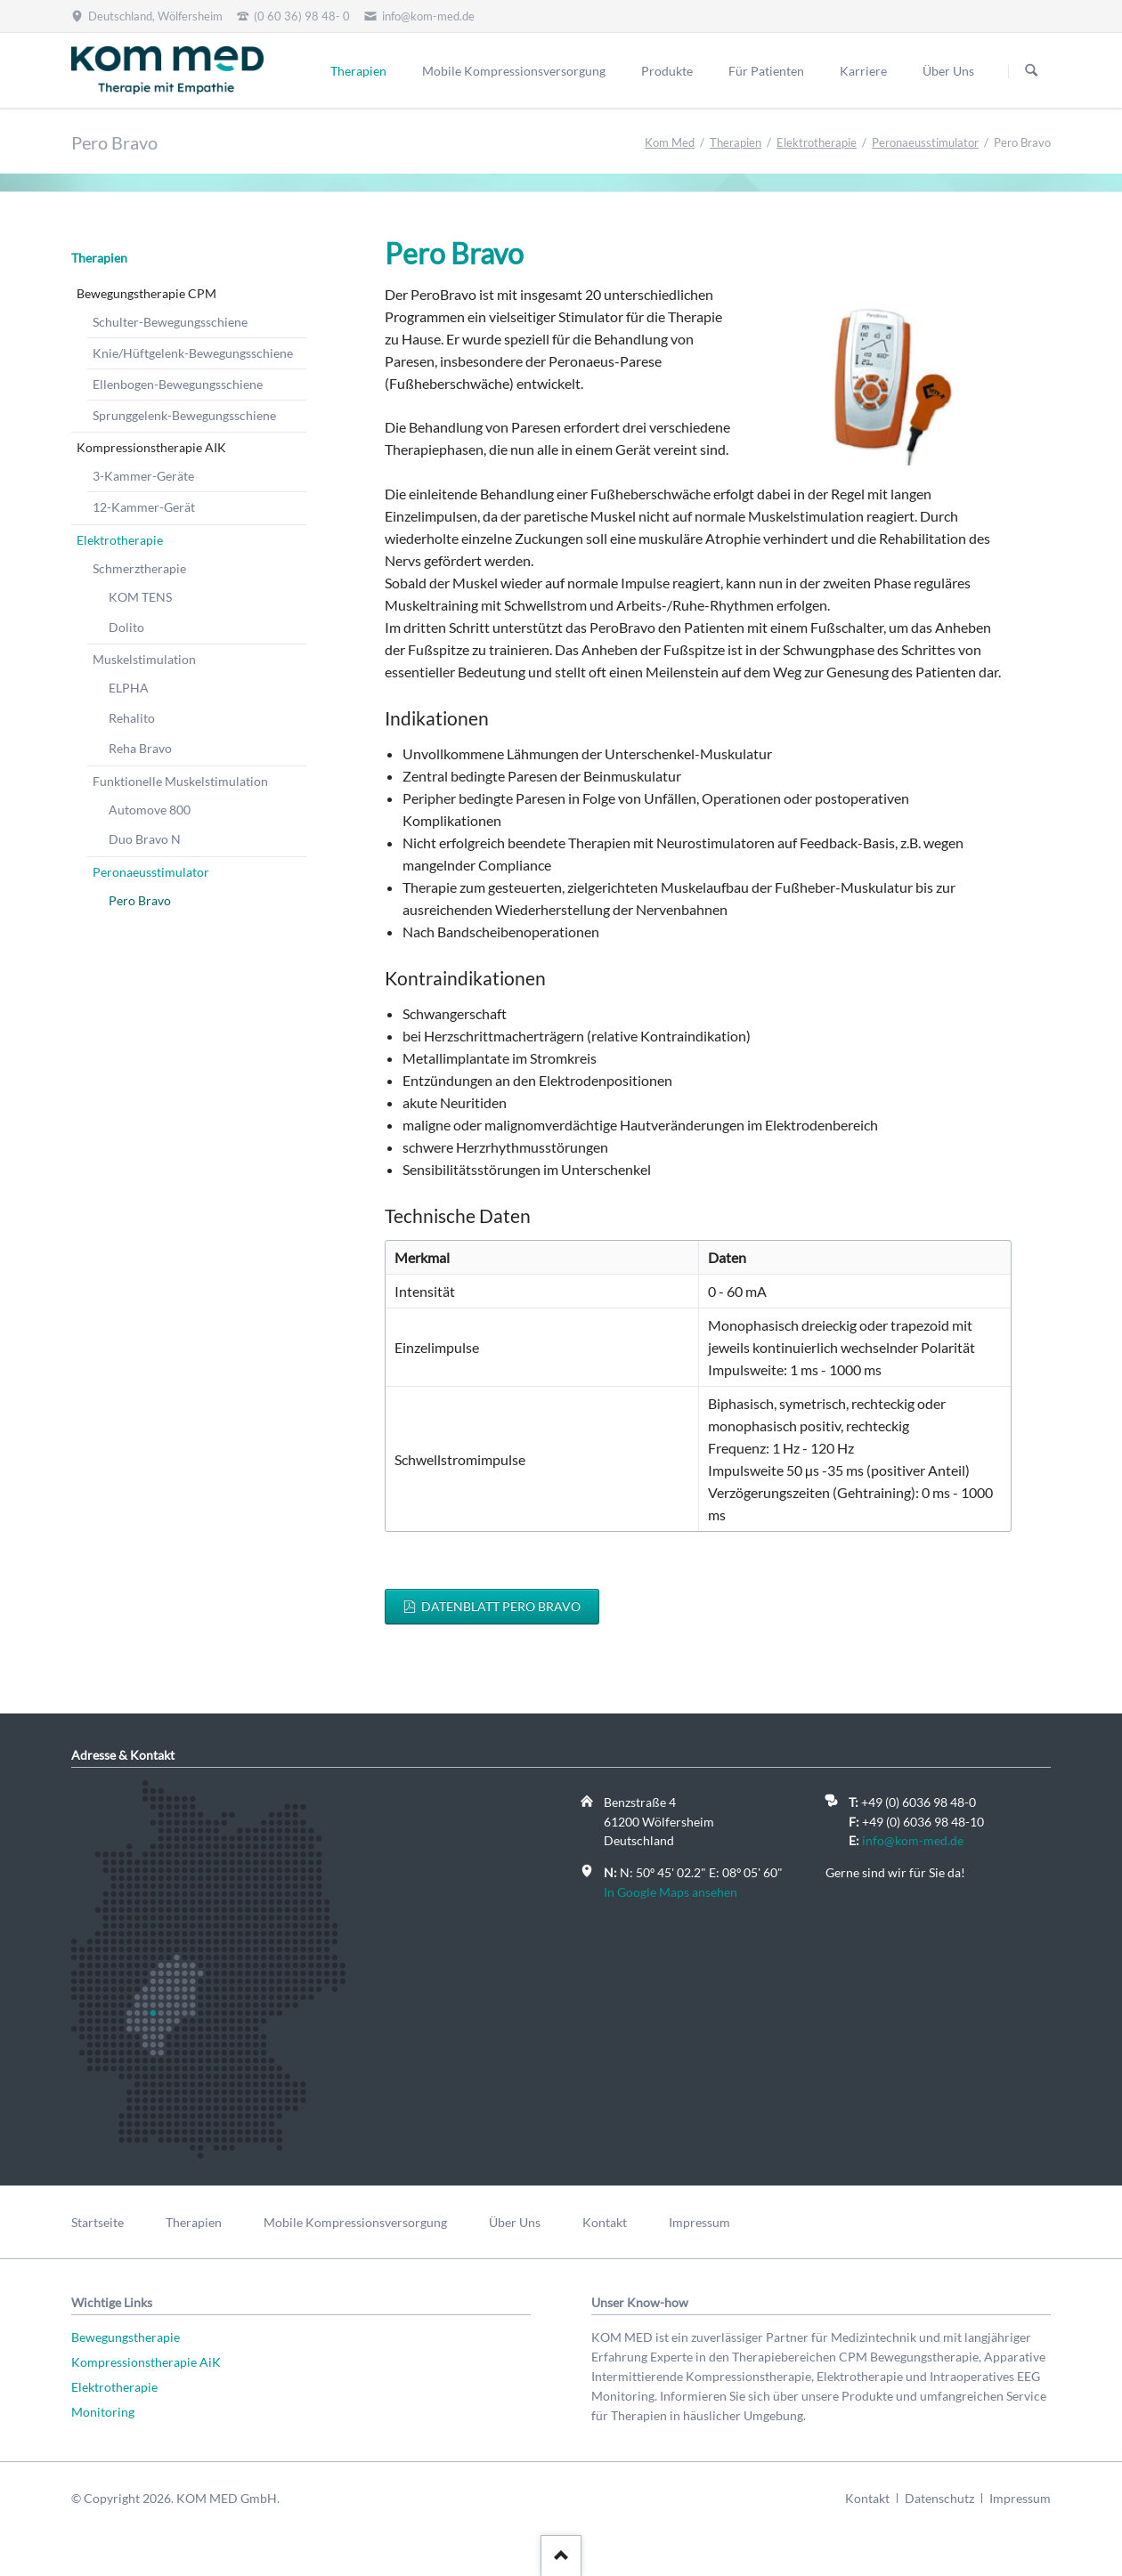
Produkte (667, 70)
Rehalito (132, 717)
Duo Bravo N (145, 839)
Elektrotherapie (816, 142)
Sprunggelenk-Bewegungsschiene (184, 415)
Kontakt (604, 2222)
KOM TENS (140, 596)
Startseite (97, 2222)
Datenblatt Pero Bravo (500, 1606)
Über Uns (948, 70)
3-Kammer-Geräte (143, 475)
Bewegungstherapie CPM (146, 293)
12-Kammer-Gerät (144, 506)
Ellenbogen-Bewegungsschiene (178, 384)
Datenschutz (939, 2498)
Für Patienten (766, 70)
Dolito (126, 627)
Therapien (358, 70)
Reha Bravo (140, 748)
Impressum (699, 2222)
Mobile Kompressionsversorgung (514, 70)
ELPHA (129, 687)
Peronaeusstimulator (925, 142)
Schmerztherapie (139, 568)
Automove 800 (150, 809)
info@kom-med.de (912, 1840)
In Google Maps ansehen (670, 1892)
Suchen (1031, 71)
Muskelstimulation (144, 659)
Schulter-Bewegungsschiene (170, 321)
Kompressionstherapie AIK (151, 447)
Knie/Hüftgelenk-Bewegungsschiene (193, 352)
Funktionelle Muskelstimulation (180, 781)
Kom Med (670, 142)
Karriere (863, 70)
